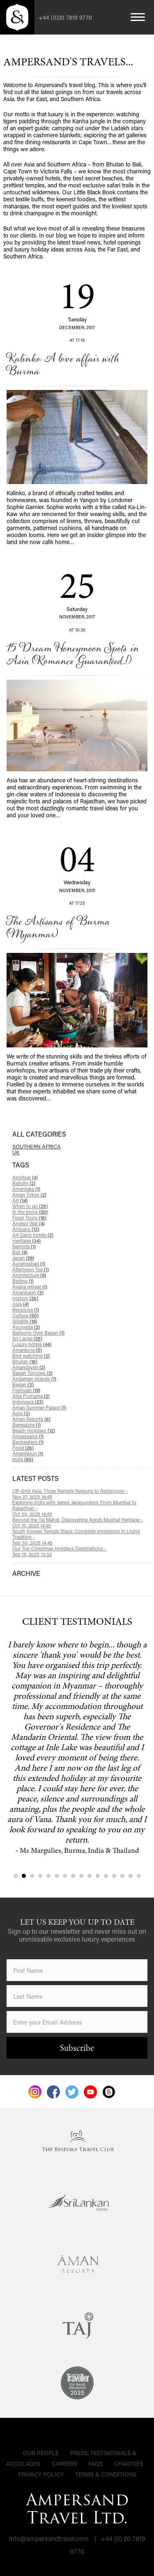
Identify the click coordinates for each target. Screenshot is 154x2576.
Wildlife (24, 1321)
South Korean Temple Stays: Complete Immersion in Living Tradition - (81, 1536)
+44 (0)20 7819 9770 (65, 17)
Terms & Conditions (105, 2474)
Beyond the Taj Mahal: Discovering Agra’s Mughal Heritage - (81, 1522)
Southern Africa (36, 1146)
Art (20, 1200)
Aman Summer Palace (39, 1407)
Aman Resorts (31, 1419)
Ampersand (28, 1436)
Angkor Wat (28, 1223)
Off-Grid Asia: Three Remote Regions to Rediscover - (81, 1493)
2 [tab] (24, 1876)
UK (15, 1152)
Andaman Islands (34, 1378)
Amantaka (26, 1189)
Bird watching (31, 1355)
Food (23, 1448)
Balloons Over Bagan (38, 1332)
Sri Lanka (27, 1338)
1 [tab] (16, 1876)
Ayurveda (26, 1327)
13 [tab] (114, 1876)
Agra (21, 1413)
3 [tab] (32, 1876)
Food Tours (29, 1217)
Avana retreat (29, 1286)
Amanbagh (28, 1292)
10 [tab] (89, 1876)
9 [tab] (81, 1876)
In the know (30, 1212)
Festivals (26, 1390)
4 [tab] (40, 1876)
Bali (20, 1252)
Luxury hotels (31, 1344)
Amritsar (25, 1177)
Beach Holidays (33, 1430)
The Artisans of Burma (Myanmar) (58, 928)
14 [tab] (122, 1876)
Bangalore (26, 1425)
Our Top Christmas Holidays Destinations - (81, 1551)
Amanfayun (27, 1453)
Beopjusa (25, 1309)
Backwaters (28, 1442)
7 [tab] (65, 1876)
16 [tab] (139, 1876)
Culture (25, 1315)
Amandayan (28, 1367)
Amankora (27, 1350)
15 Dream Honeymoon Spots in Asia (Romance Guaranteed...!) (72, 654)
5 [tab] (48, 1876)
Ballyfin (23, 1183)
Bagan (23, 1384)
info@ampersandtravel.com (49, 2538)
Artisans (25, 1229)
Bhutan (24, 1361)
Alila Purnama (31, 1396)
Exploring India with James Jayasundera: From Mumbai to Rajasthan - (81, 1508)
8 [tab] (73, 1876)
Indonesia (28, 1401)
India (22, 1459)
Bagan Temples (32, 1373)
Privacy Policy (41, 2474)
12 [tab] (106, 1876)
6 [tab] (57, 1876)
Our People (41, 2453)
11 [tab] (98, 1876)
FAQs (95, 2464)
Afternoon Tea (30, 1269)
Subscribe (77, 2049)
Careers (64, 2464)
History (25, 1298)
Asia (20, 1304)
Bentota (24, 1246)
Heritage (26, 1240)
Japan (23, 1258)
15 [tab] (131, 1876)
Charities (128, 2464)
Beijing (23, 1281)
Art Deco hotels (32, 1235)
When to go (30, 1206)
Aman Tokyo (29, 1194)
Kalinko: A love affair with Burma (63, 365)
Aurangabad (28, 1263)
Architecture (29, 1275)
